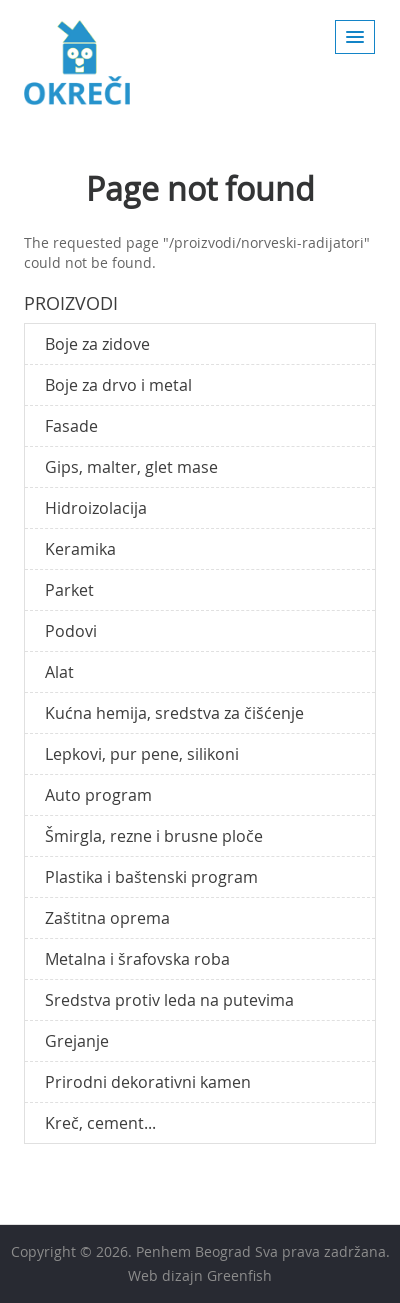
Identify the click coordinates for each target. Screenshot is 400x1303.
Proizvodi (71, 303)
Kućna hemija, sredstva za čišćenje (174, 713)
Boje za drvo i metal (118, 385)
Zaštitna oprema (107, 918)
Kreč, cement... (100, 1123)
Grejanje (77, 1041)
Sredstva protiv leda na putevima (169, 1000)
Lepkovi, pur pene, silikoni (142, 754)
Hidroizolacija (96, 508)
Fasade (71, 426)
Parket (69, 590)
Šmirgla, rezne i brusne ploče (154, 836)
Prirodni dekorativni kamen (148, 1082)
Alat (59, 672)
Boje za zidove (97, 344)
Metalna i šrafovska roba (137, 959)
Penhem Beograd (193, 1251)
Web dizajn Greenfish (200, 1275)
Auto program (98, 795)
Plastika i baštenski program (151, 877)
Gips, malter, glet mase (131, 467)
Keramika (80, 549)
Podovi (71, 631)
